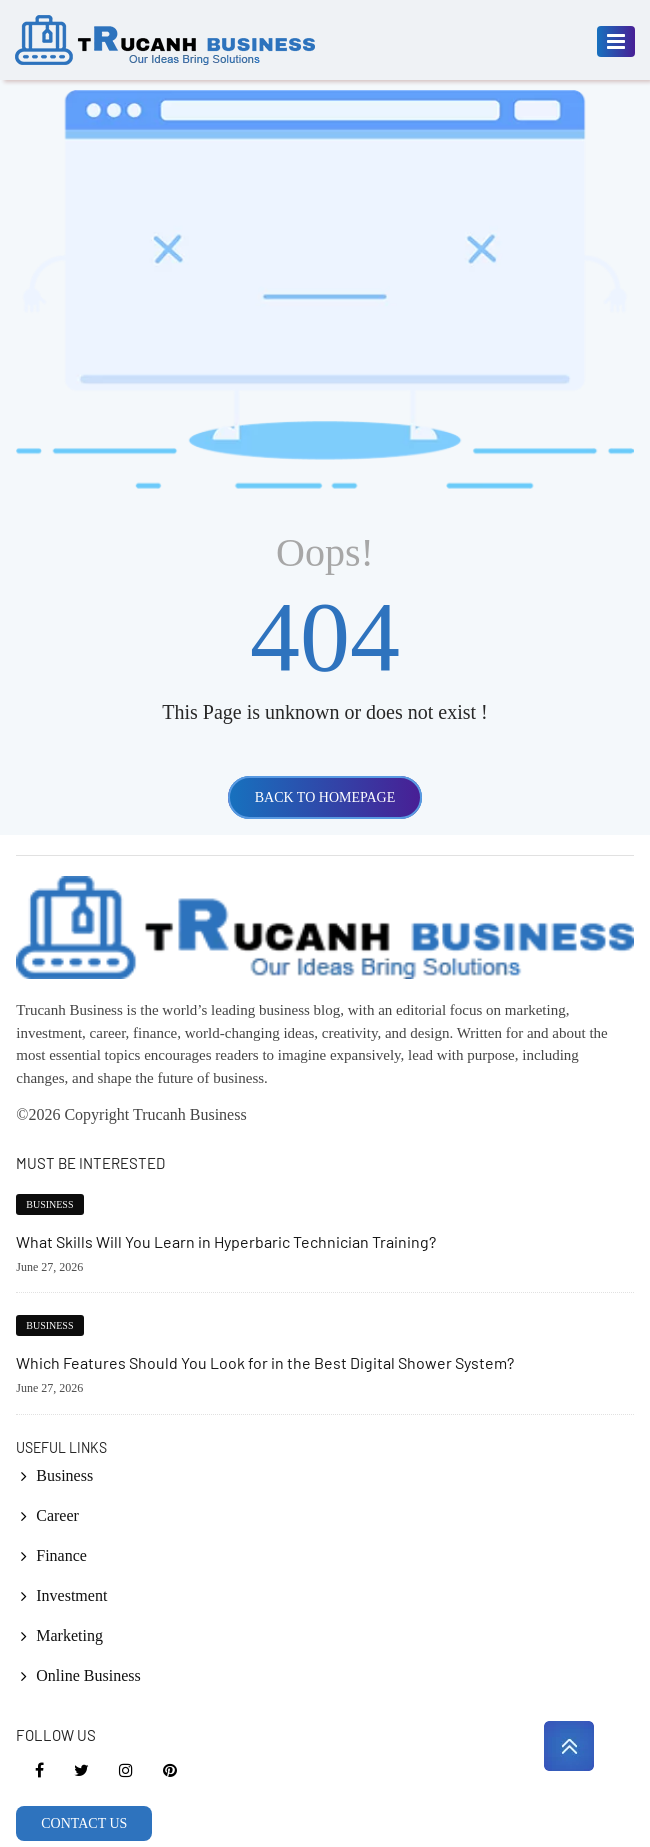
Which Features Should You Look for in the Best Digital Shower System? (265, 1362)
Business (49, 1204)
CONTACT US (84, 1823)
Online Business (88, 1675)
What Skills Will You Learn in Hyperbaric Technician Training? (226, 1241)
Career (57, 1515)
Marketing (69, 1635)
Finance (61, 1555)
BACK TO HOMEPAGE (325, 797)
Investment (71, 1595)
